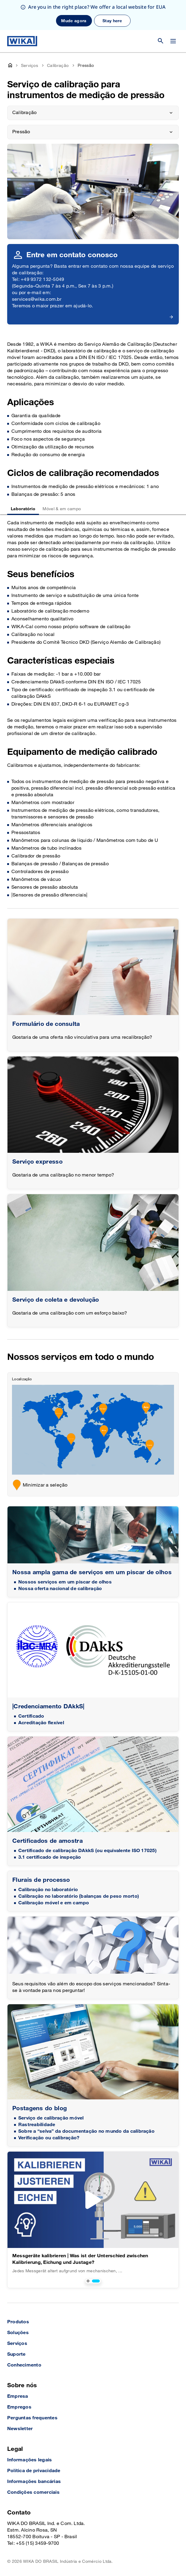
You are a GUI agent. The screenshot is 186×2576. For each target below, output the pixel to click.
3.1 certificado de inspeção (49, 1857)
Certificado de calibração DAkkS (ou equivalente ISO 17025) (87, 1851)
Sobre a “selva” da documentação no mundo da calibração (86, 2131)
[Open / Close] (173, 41)
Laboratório (23, 508)
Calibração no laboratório (48, 1890)
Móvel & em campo (62, 508)
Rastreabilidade (36, 2125)
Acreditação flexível (41, 1723)
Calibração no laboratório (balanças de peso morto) (78, 1896)
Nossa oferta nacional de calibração (60, 1589)
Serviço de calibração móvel (51, 2118)
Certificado (31, 1716)
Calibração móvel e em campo (53, 1903)
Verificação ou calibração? (48, 2138)
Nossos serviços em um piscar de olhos (65, 1582)
